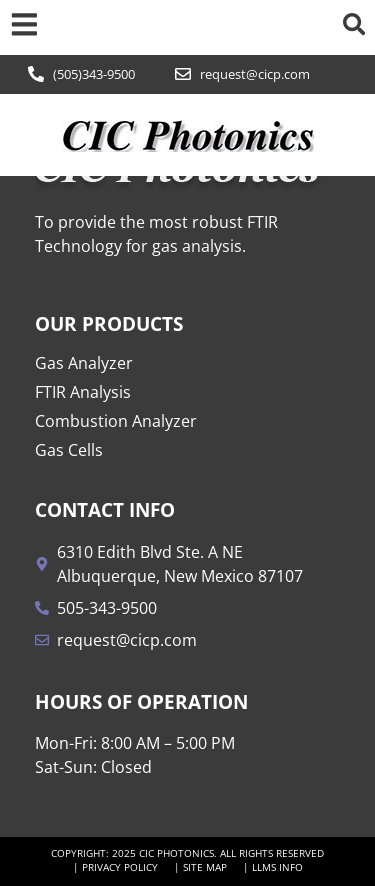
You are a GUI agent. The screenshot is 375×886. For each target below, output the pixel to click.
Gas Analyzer (84, 363)
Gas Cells (69, 450)
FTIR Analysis (83, 392)
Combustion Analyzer (116, 421)
